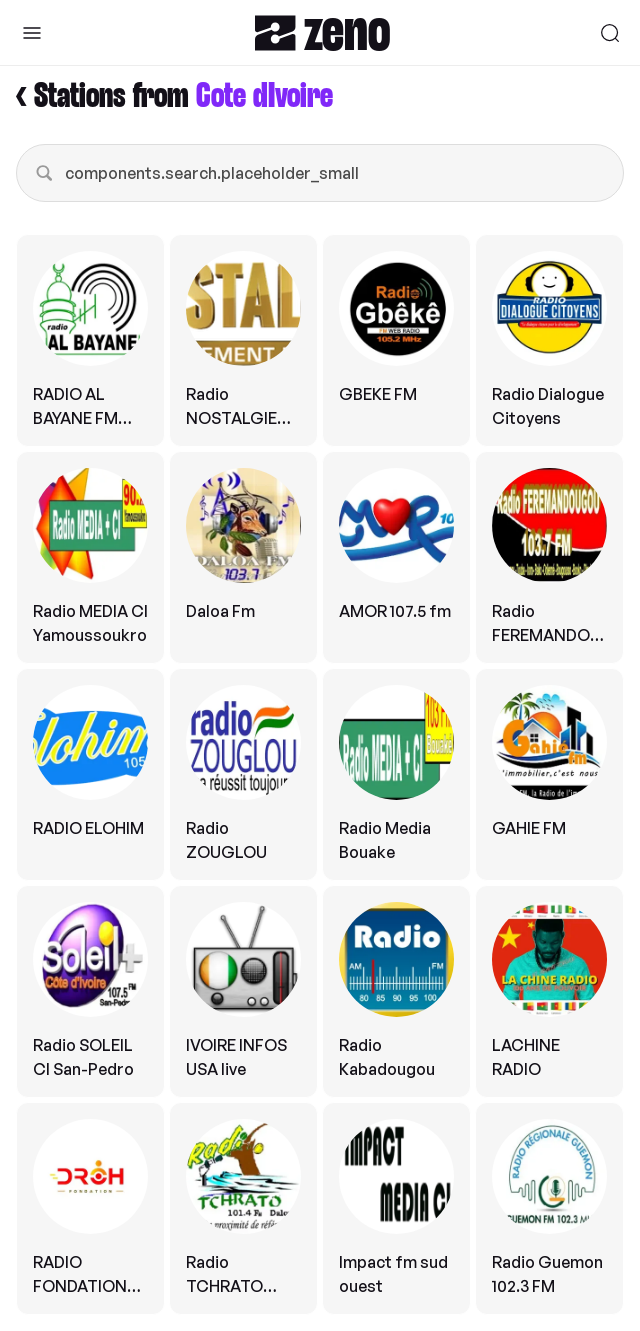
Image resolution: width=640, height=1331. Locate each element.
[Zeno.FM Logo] (322, 32)
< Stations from (174, 96)
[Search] (610, 33)
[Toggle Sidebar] (32, 33)
